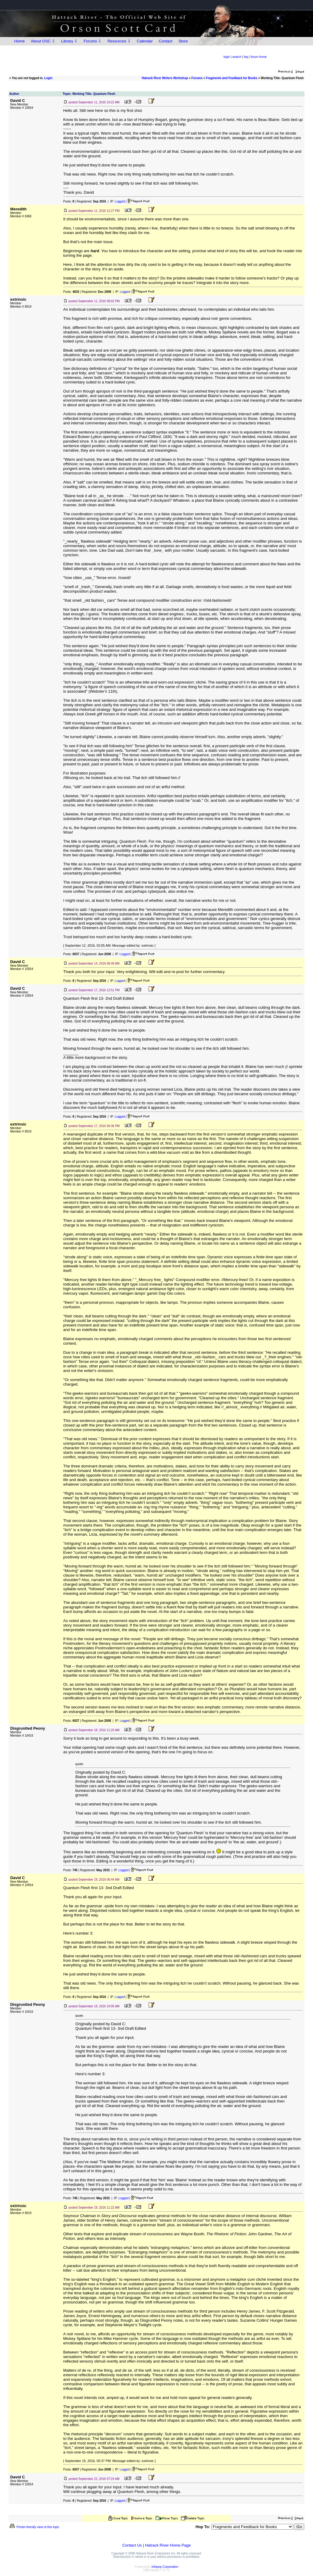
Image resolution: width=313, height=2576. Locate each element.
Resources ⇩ (119, 41)
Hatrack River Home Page (168, 2545)
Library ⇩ (69, 41)
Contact (166, 41)
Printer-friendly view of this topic (34, 2527)
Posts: (68, 201)
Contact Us (132, 2545)
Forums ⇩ (92, 41)
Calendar (145, 41)
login (226, 57)
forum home (259, 57)
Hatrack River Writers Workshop (165, 78)
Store (183, 41)
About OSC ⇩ (43, 41)
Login (48, 78)
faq (246, 57)
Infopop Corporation (165, 2566)
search (236, 57)
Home (19, 41)
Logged (120, 201)
